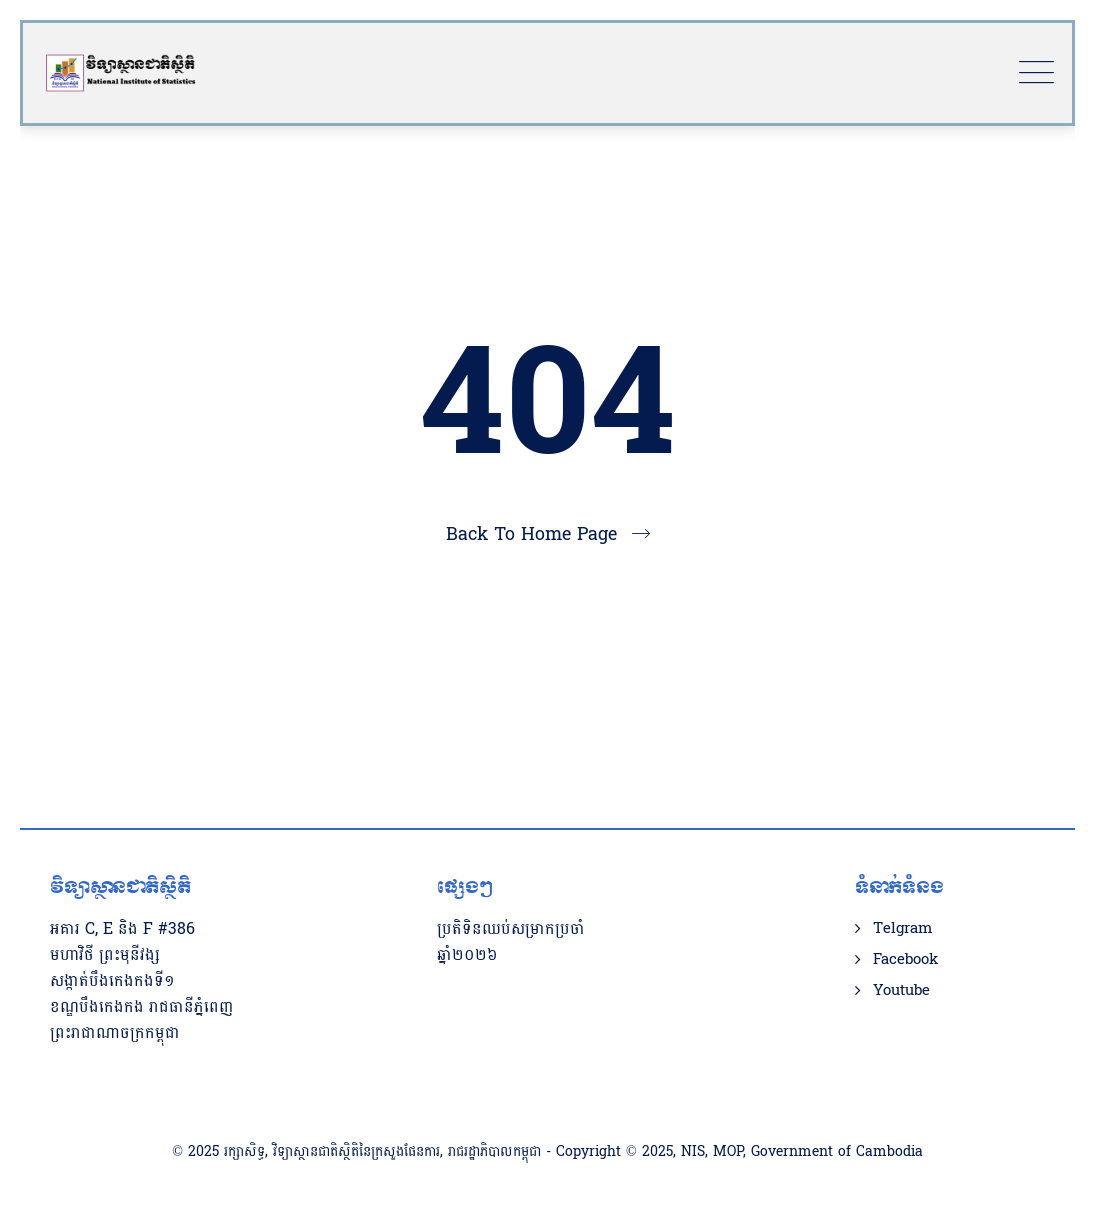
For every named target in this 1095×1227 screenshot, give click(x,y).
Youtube (901, 991)
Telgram (902, 929)
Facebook (905, 960)
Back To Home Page (531, 534)
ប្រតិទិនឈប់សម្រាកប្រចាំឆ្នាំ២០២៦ (511, 941)
